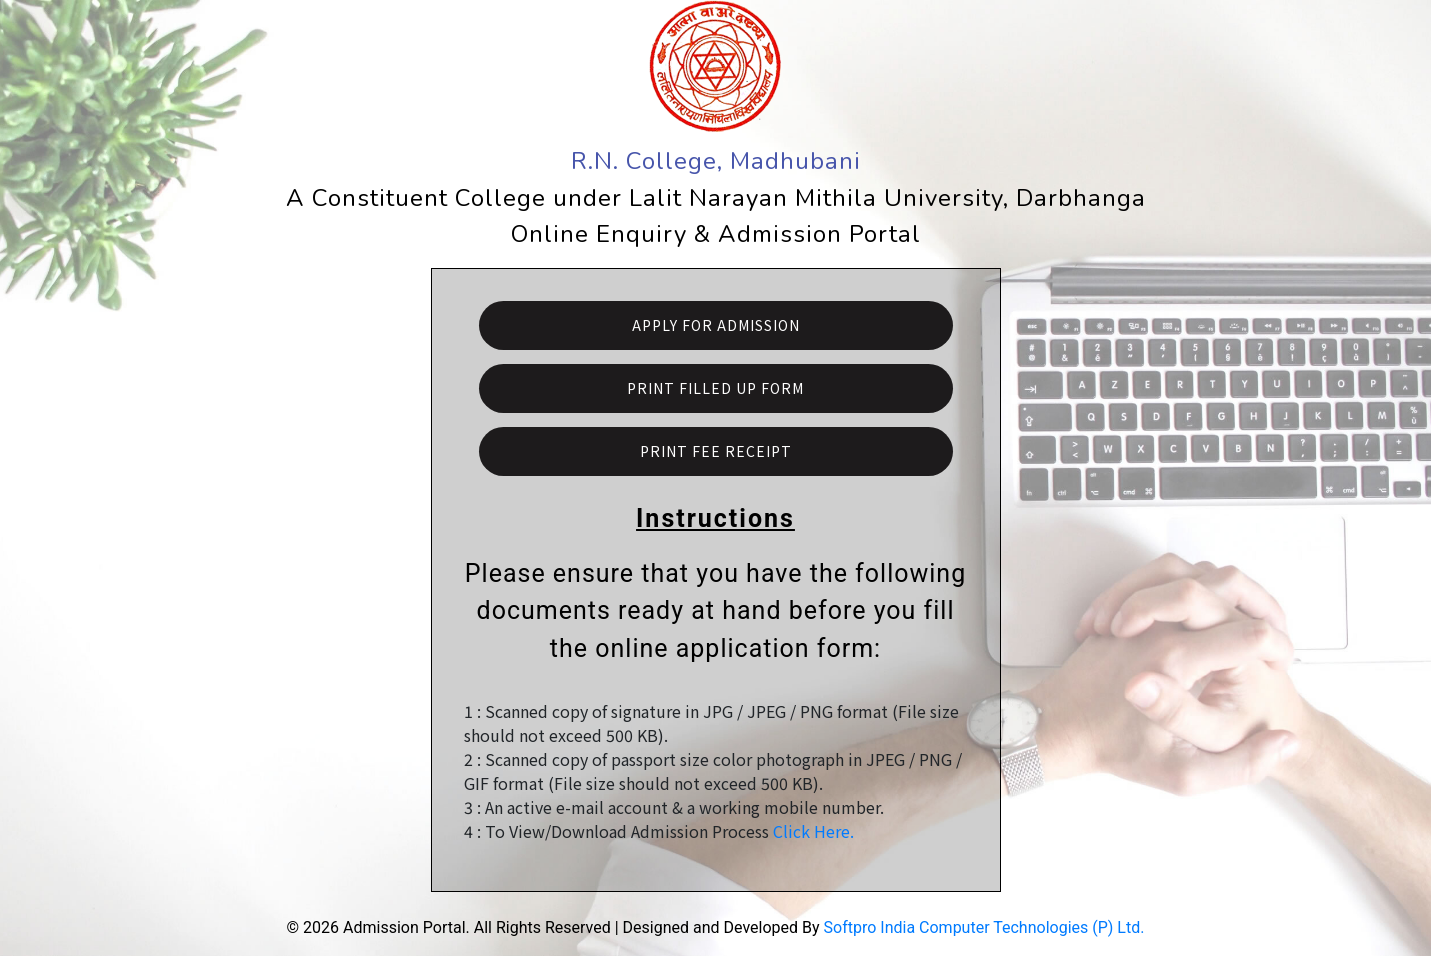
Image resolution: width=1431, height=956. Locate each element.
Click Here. (813, 831)
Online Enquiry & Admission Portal (716, 234)
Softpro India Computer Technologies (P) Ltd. (984, 927)
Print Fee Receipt (716, 451)
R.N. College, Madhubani (716, 161)
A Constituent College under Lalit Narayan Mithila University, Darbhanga (716, 198)
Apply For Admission (716, 325)
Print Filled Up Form (715, 388)
